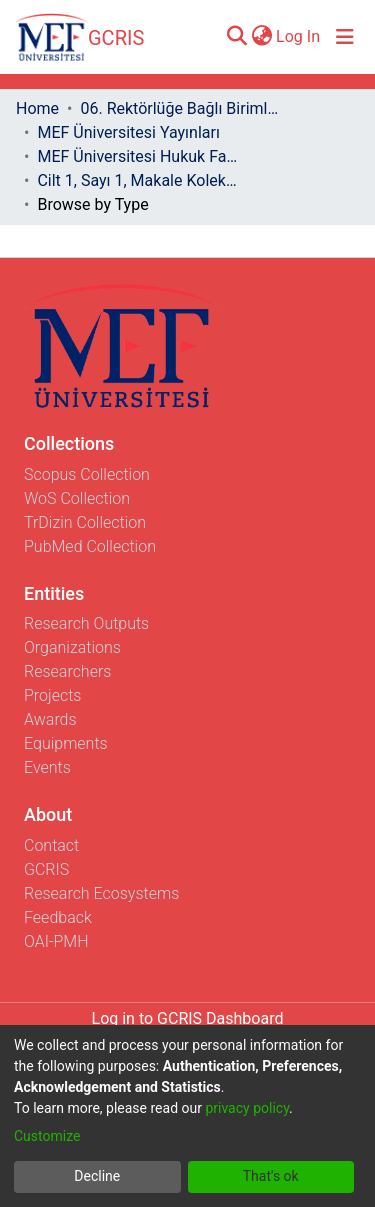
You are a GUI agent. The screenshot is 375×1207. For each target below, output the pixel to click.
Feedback (58, 917)
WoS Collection (77, 498)
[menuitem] (261, 37)
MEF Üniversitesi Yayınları (128, 132)
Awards (50, 719)
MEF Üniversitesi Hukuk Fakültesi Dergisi (137, 156)
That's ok (271, 1176)
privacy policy (247, 1108)
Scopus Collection (87, 474)
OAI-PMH (56, 941)
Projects (52, 695)
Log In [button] (299, 36)
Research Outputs (86, 623)
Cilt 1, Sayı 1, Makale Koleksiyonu (137, 180)
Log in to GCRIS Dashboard (188, 1018)
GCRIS (46, 869)
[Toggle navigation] (345, 37)
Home (37, 108)
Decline (97, 1176)
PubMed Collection (90, 546)
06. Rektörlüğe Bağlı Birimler (180, 108)
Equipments (66, 743)
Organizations (72, 647)
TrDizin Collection (85, 522)
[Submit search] (236, 37)
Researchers (67, 671)
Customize (47, 1136)
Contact (51, 845)
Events (47, 767)
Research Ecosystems (101, 893)
